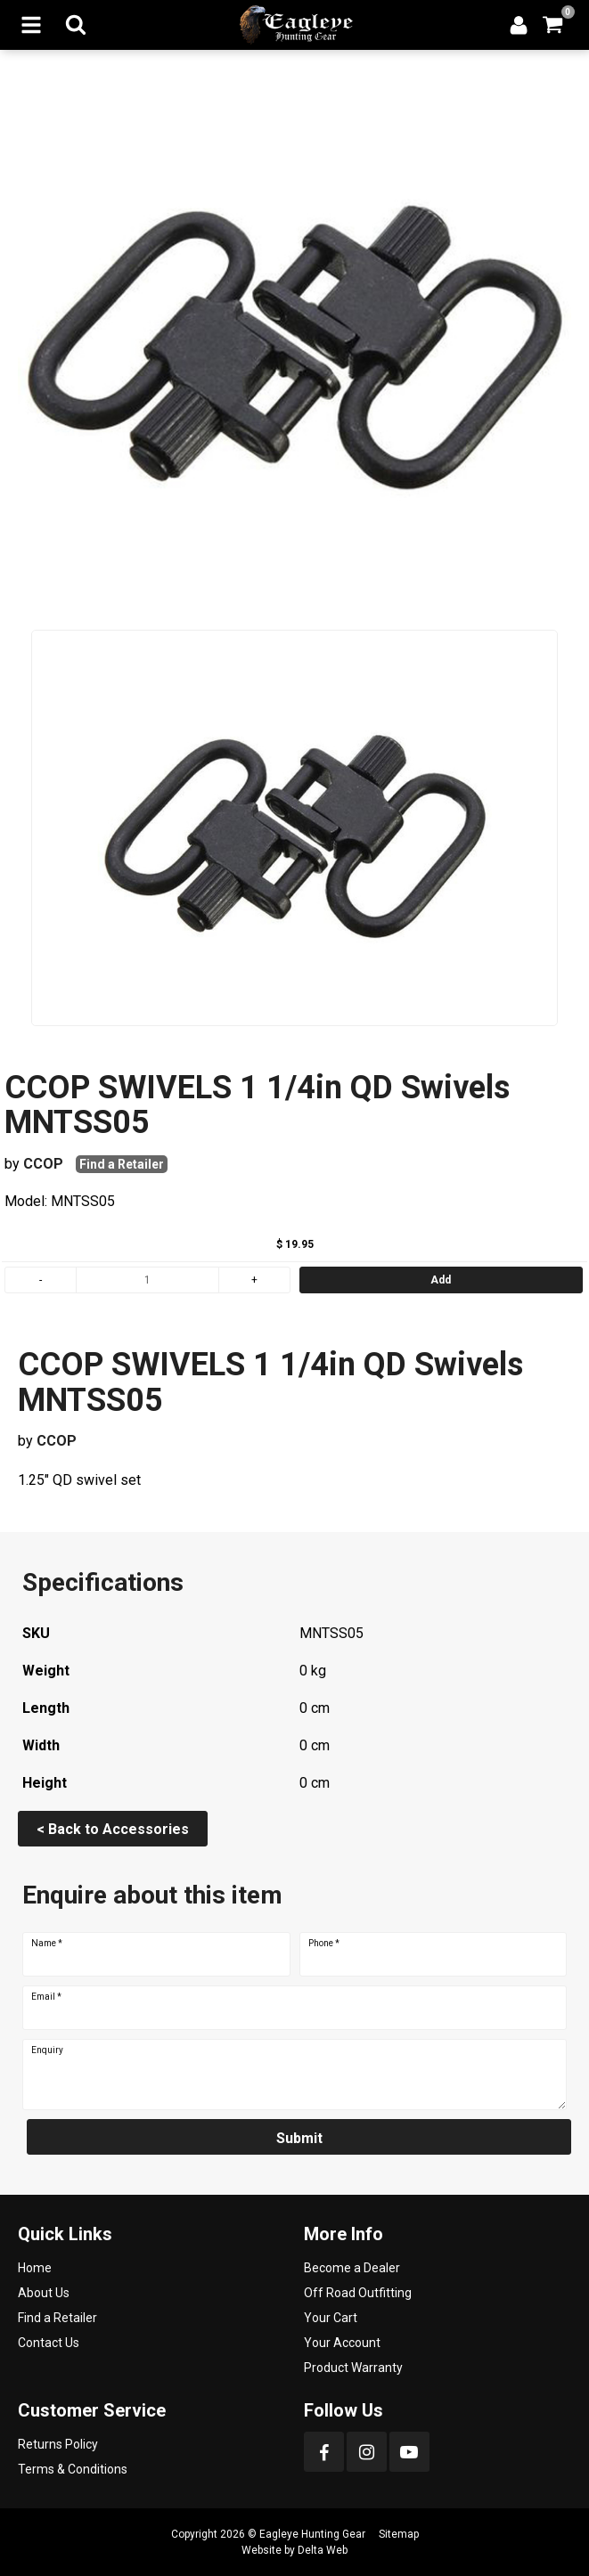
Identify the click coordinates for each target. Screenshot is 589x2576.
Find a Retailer (121, 1164)
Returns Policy (58, 2444)
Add (440, 1280)
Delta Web (323, 2550)
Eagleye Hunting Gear (312, 2534)
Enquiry (47, 2050)
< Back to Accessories (113, 1829)
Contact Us (48, 2343)
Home (35, 2268)
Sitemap (399, 2534)
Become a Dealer (352, 2268)
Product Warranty (353, 2367)
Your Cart (330, 2318)
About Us (44, 2293)
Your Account (342, 2343)
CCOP (43, 1163)
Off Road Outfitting (358, 2293)
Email (46, 1997)
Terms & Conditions (72, 2469)
